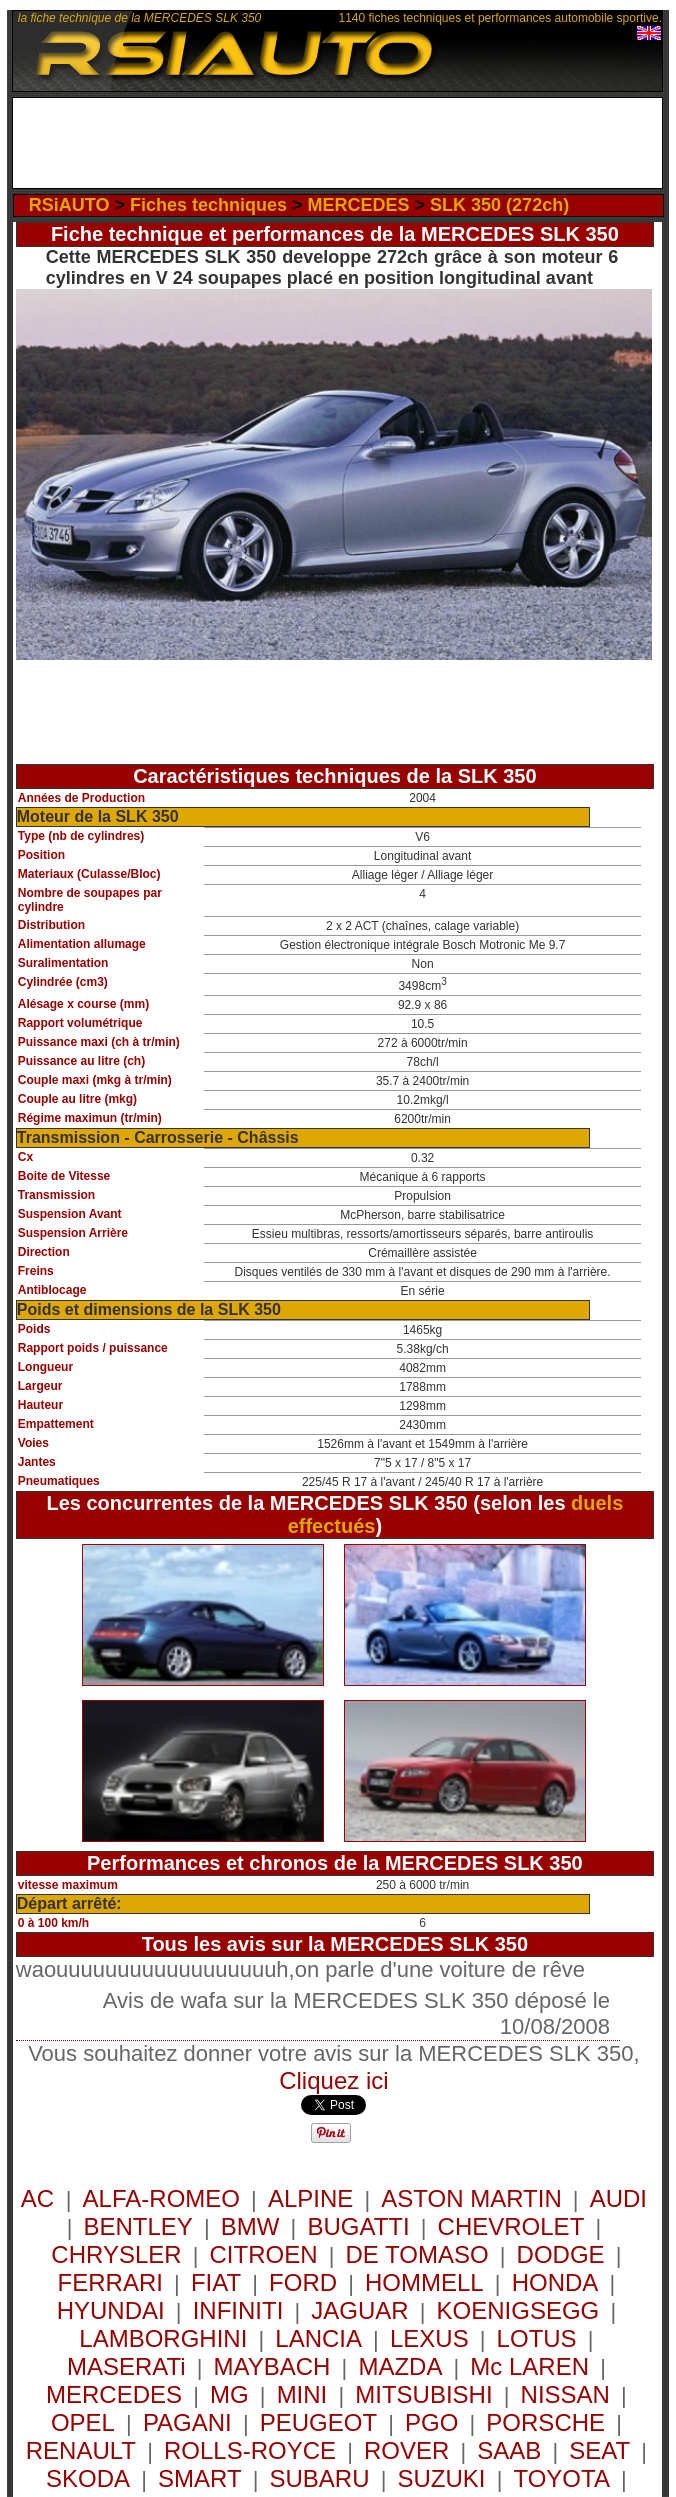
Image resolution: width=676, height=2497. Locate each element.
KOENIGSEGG (518, 2310)
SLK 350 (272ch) (499, 205)
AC (41, 2198)
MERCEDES (359, 205)
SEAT (599, 2450)
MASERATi (126, 2366)
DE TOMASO (416, 2254)
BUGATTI (358, 2226)
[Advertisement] (344, 148)
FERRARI (110, 2282)
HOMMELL (424, 2282)
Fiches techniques (208, 205)
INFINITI (238, 2310)
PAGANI (187, 2422)
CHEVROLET (511, 2226)
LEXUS (429, 2338)
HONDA (555, 2282)
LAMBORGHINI (163, 2338)
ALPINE (310, 2198)
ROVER (406, 2450)
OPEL (83, 2422)
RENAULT (81, 2450)
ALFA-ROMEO (161, 2198)
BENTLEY (137, 2226)
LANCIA (318, 2338)
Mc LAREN (529, 2366)
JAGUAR (359, 2310)
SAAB (509, 2450)
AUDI (618, 2198)
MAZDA (400, 2366)
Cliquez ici (333, 2080)
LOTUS (537, 2338)
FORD (303, 2282)
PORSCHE (545, 2422)
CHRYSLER (116, 2254)
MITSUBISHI (423, 2394)
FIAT (216, 2282)
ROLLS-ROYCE (250, 2450)
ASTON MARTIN (471, 2198)
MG (229, 2394)
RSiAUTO (69, 205)
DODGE (561, 2254)
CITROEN (264, 2254)
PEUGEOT (318, 2422)
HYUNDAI (111, 2310)
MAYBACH (272, 2366)
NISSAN (565, 2394)
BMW (250, 2226)
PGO (431, 2422)
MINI (302, 2394)
